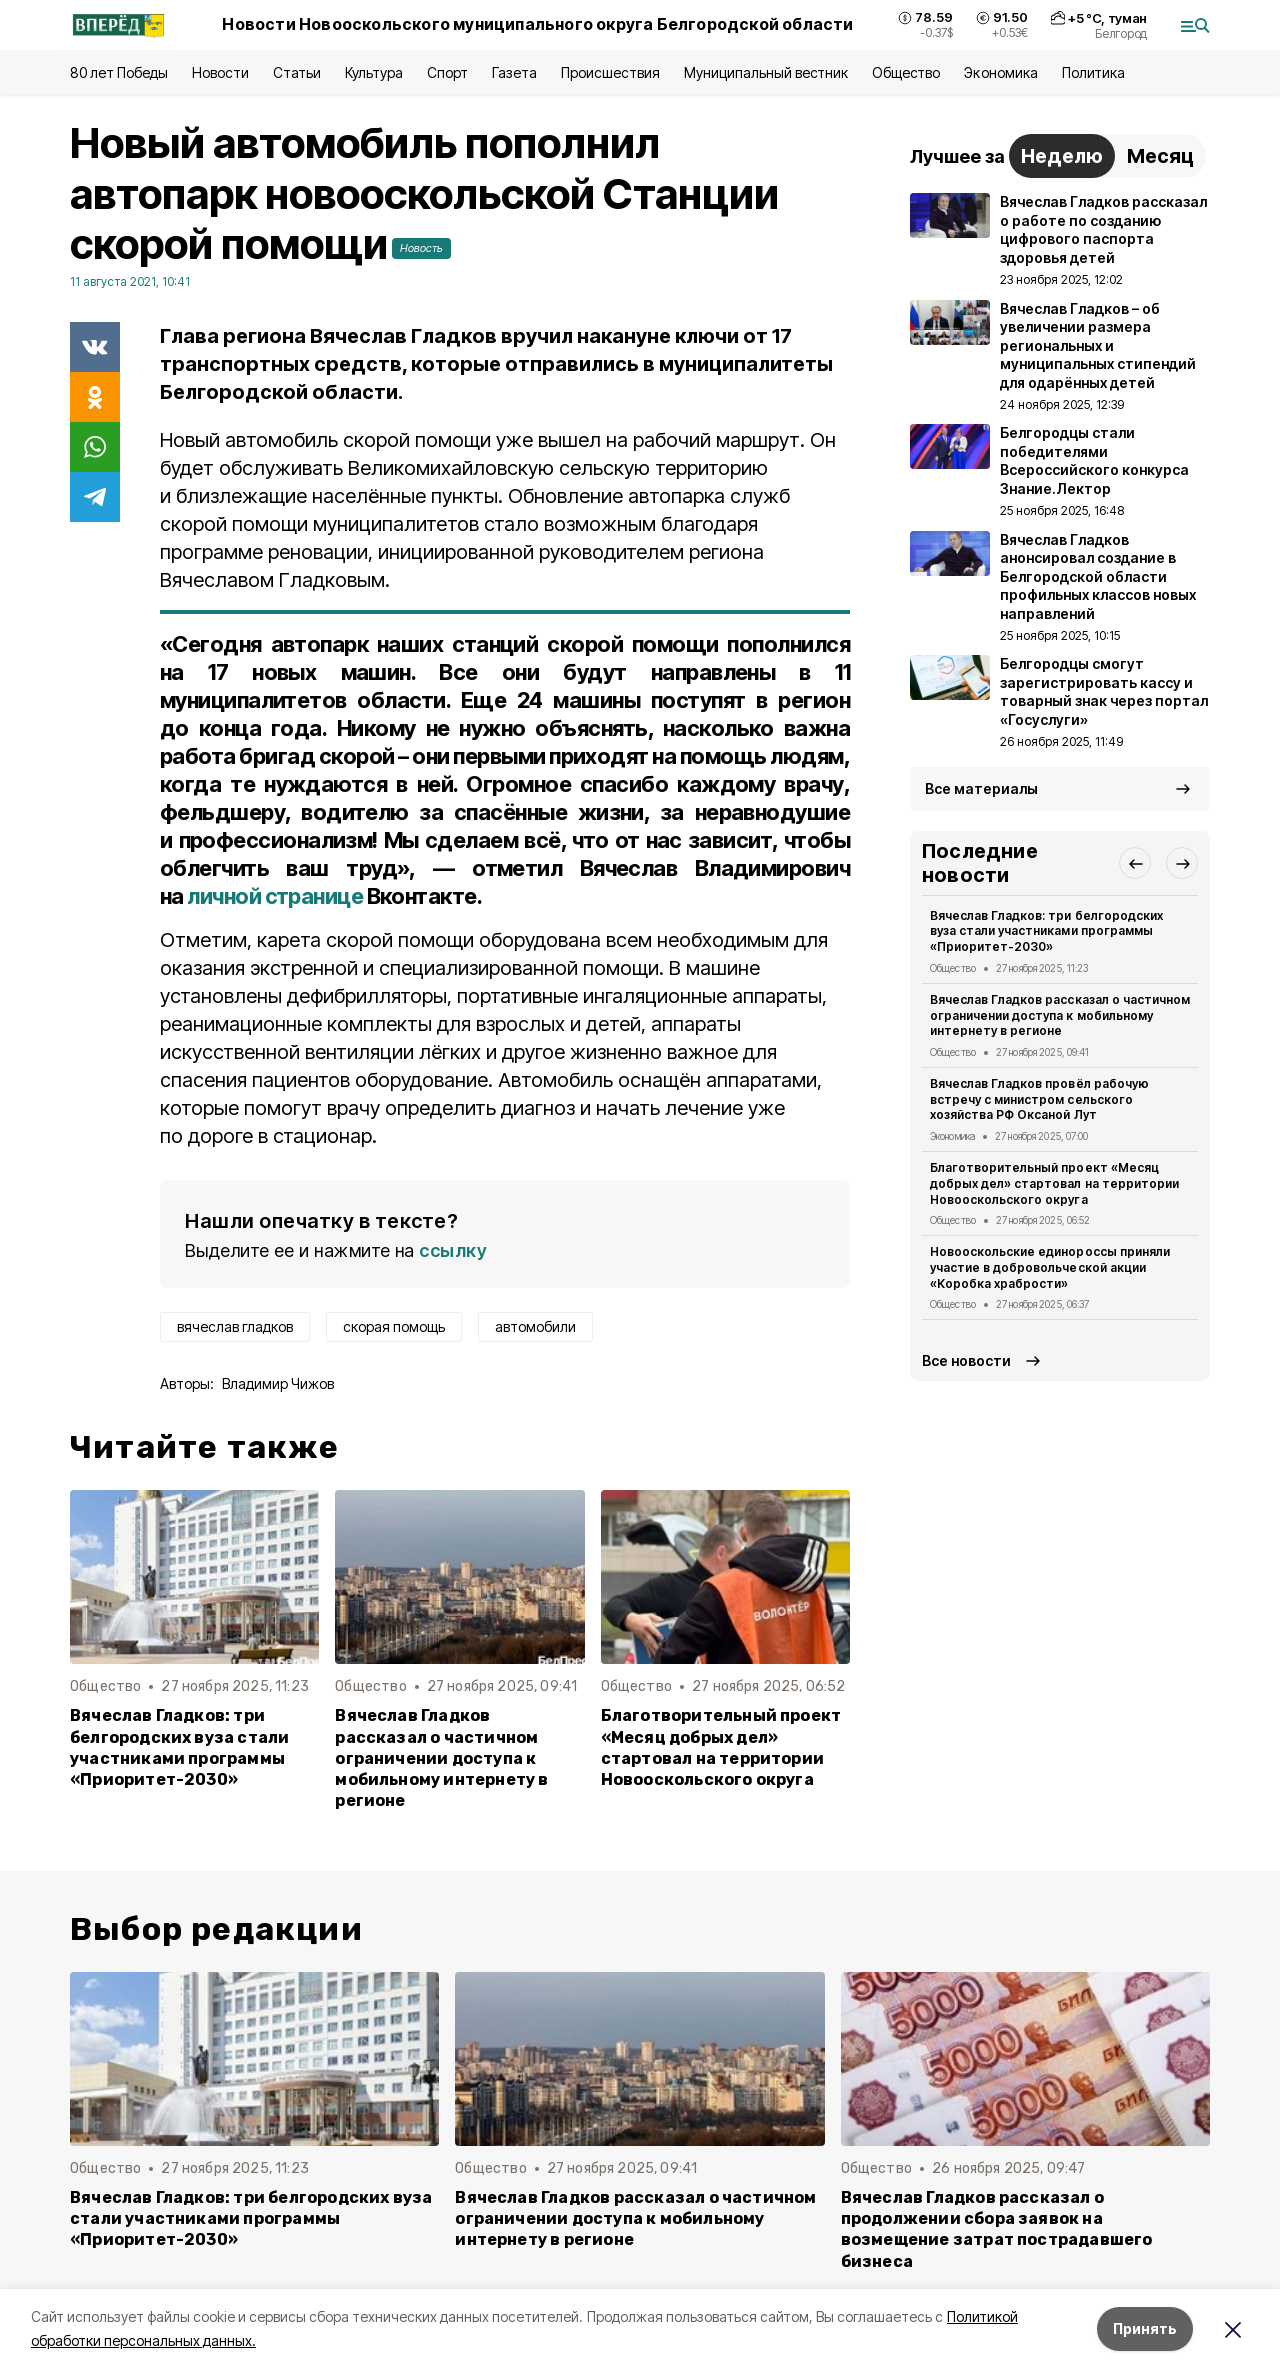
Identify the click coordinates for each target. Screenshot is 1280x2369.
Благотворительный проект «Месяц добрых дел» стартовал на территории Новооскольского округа (721, 1747)
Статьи (297, 72)
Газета (514, 72)
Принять (1145, 2328)
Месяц (1160, 156)
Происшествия (610, 72)
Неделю (1062, 156)
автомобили (535, 1326)
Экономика (1000, 72)
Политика (1093, 72)
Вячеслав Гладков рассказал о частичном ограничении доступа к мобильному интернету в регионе (441, 1757)
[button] (1135, 863)
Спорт (447, 72)
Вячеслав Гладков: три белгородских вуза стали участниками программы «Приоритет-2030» (179, 1747)
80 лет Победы (119, 72)
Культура (374, 72)
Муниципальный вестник (766, 72)
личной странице (275, 896)
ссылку (453, 1250)
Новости (220, 72)
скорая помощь (394, 1326)
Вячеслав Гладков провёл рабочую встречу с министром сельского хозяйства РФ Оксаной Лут (1039, 1099)
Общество (906, 72)
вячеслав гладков (235, 1326)
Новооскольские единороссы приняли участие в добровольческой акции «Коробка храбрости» (1050, 1267)
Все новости (966, 1360)
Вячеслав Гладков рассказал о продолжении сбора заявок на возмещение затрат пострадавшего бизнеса (997, 2229)
